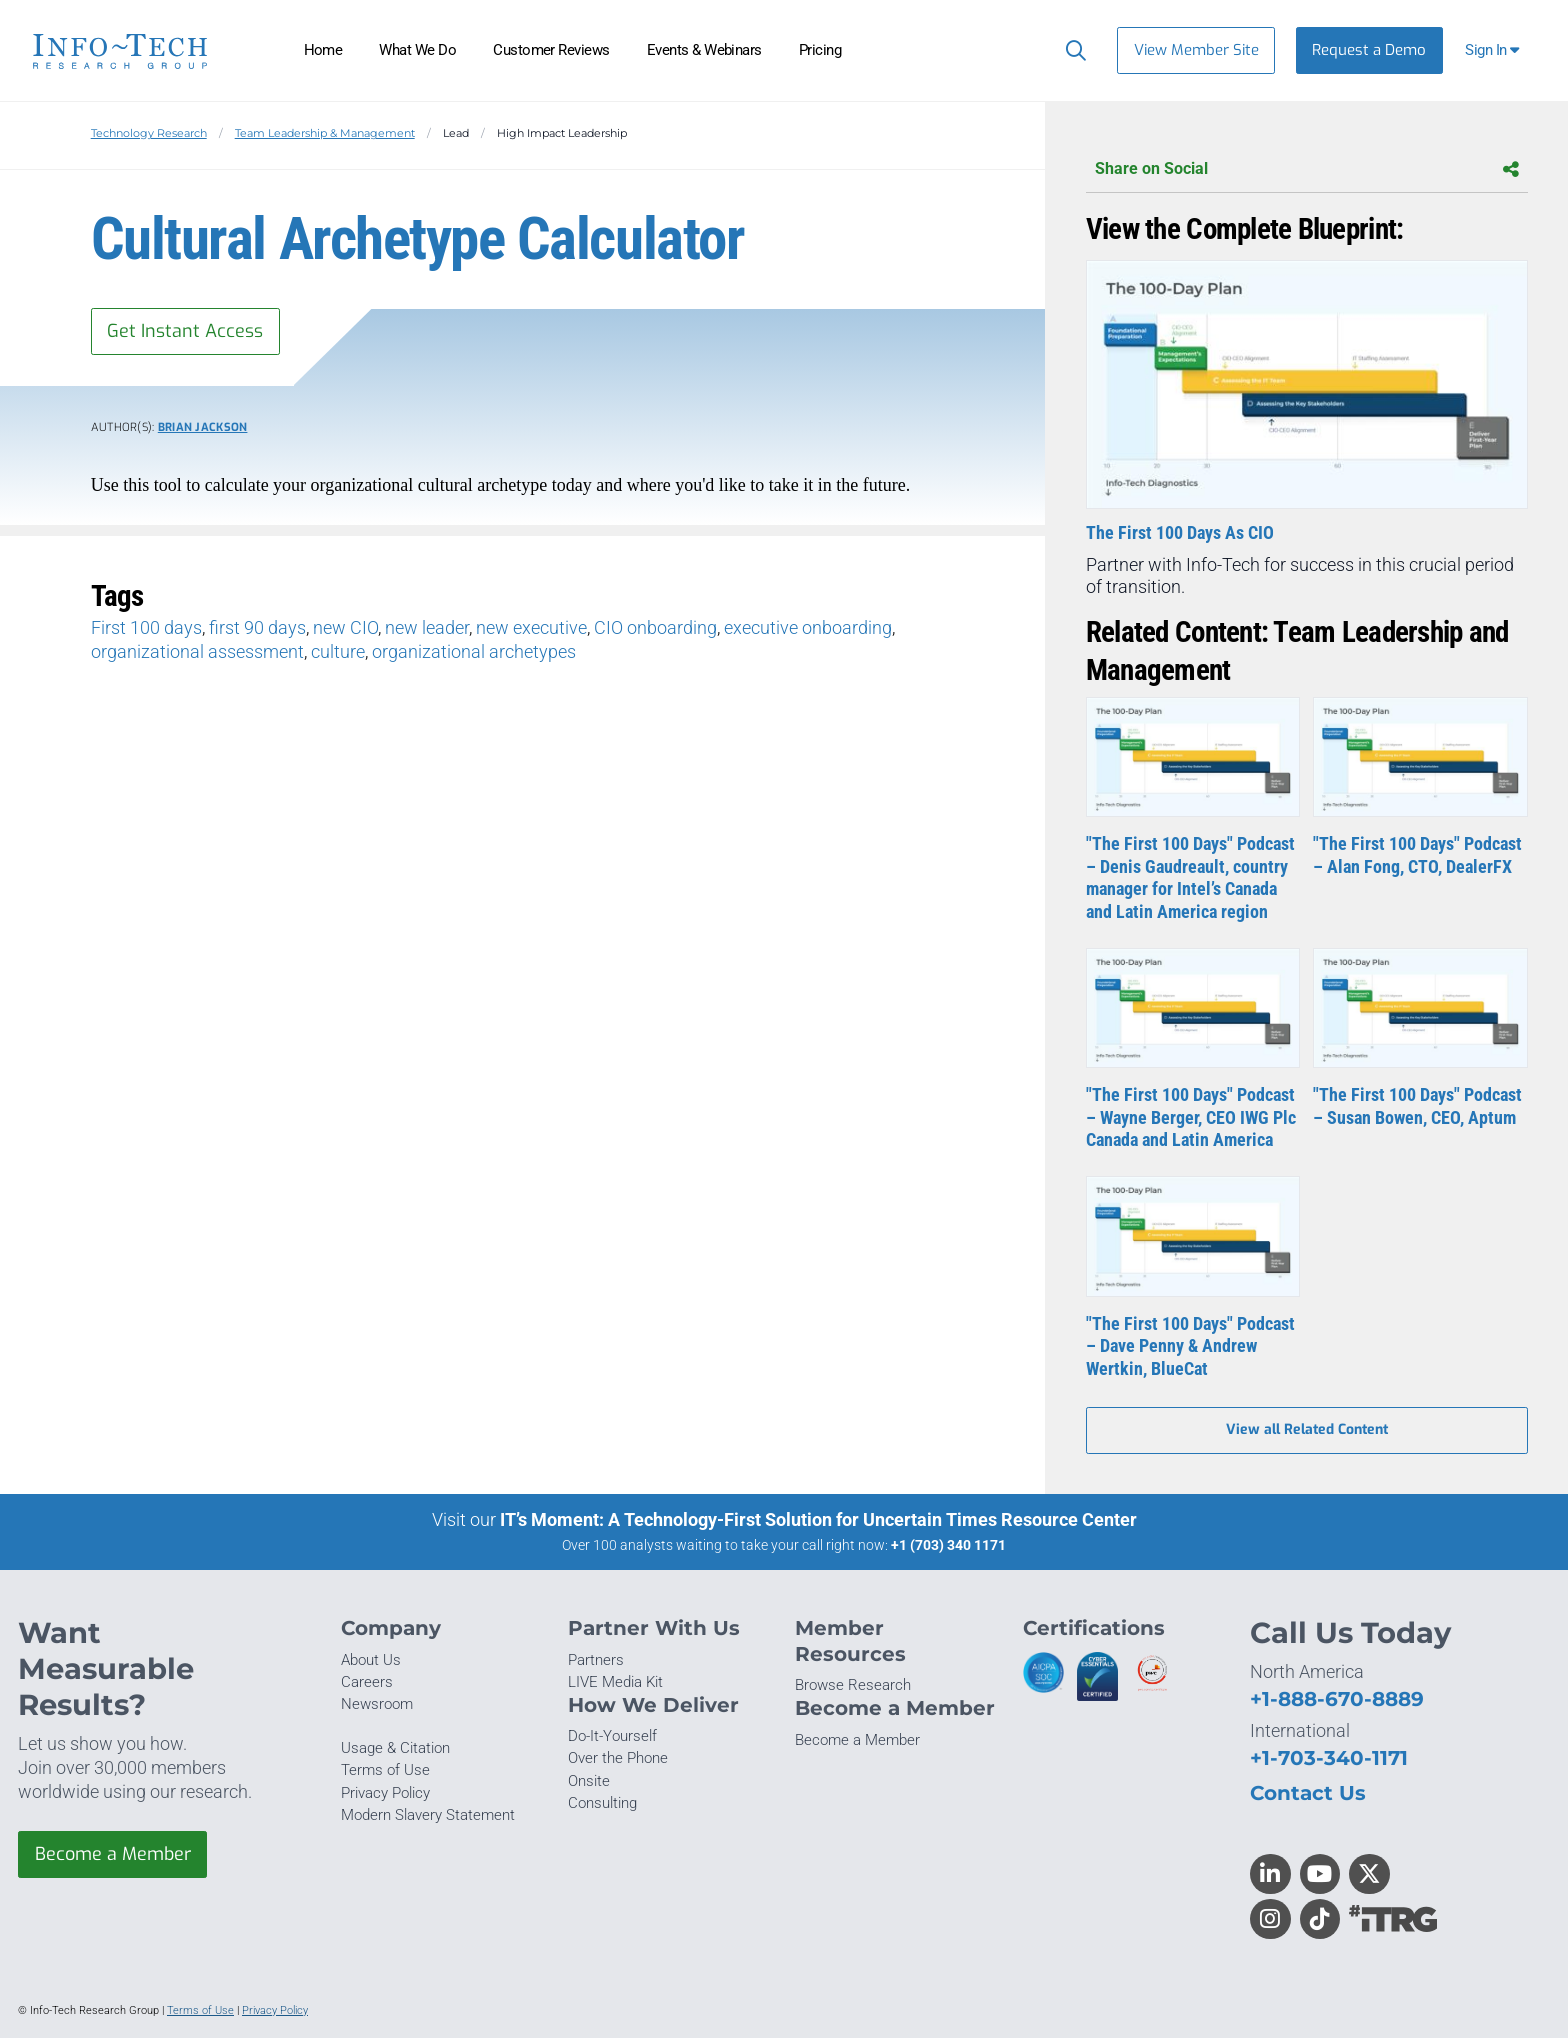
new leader (427, 627)
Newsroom (377, 1704)
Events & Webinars (704, 50)
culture (338, 651)
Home (323, 50)
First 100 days (146, 627)
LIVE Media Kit (615, 1682)
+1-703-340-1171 (1329, 1757)
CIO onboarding (655, 627)
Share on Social (1307, 169)
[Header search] (1071, 50)
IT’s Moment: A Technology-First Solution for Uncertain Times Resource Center (818, 1519)
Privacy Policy (385, 1793)
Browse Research (853, 1685)
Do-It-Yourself (612, 1736)
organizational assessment (197, 651)
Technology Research (149, 133)
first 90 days (257, 627)
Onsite (589, 1781)
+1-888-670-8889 (1337, 1699)
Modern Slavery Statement (428, 1815)
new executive (531, 627)
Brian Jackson (203, 427)
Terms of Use (385, 1770)
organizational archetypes (474, 651)
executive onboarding (808, 627)
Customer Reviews (551, 50)
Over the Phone (618, 1759)
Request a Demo (1369, 50)
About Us (371, 1660)
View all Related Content (1307, 1430)
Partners (596, 1660)
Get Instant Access (185, 331)
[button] (1494, 50)
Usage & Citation (395, 1748)
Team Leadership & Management (325, 133)
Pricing (820, 50)
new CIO (345, 627)
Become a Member (113, 1855)
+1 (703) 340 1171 (948, 1545)
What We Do (417, 50)
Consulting (602, 1803)
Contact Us (1308, 1792)
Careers (367, 1682)
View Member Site (1196, 50)
